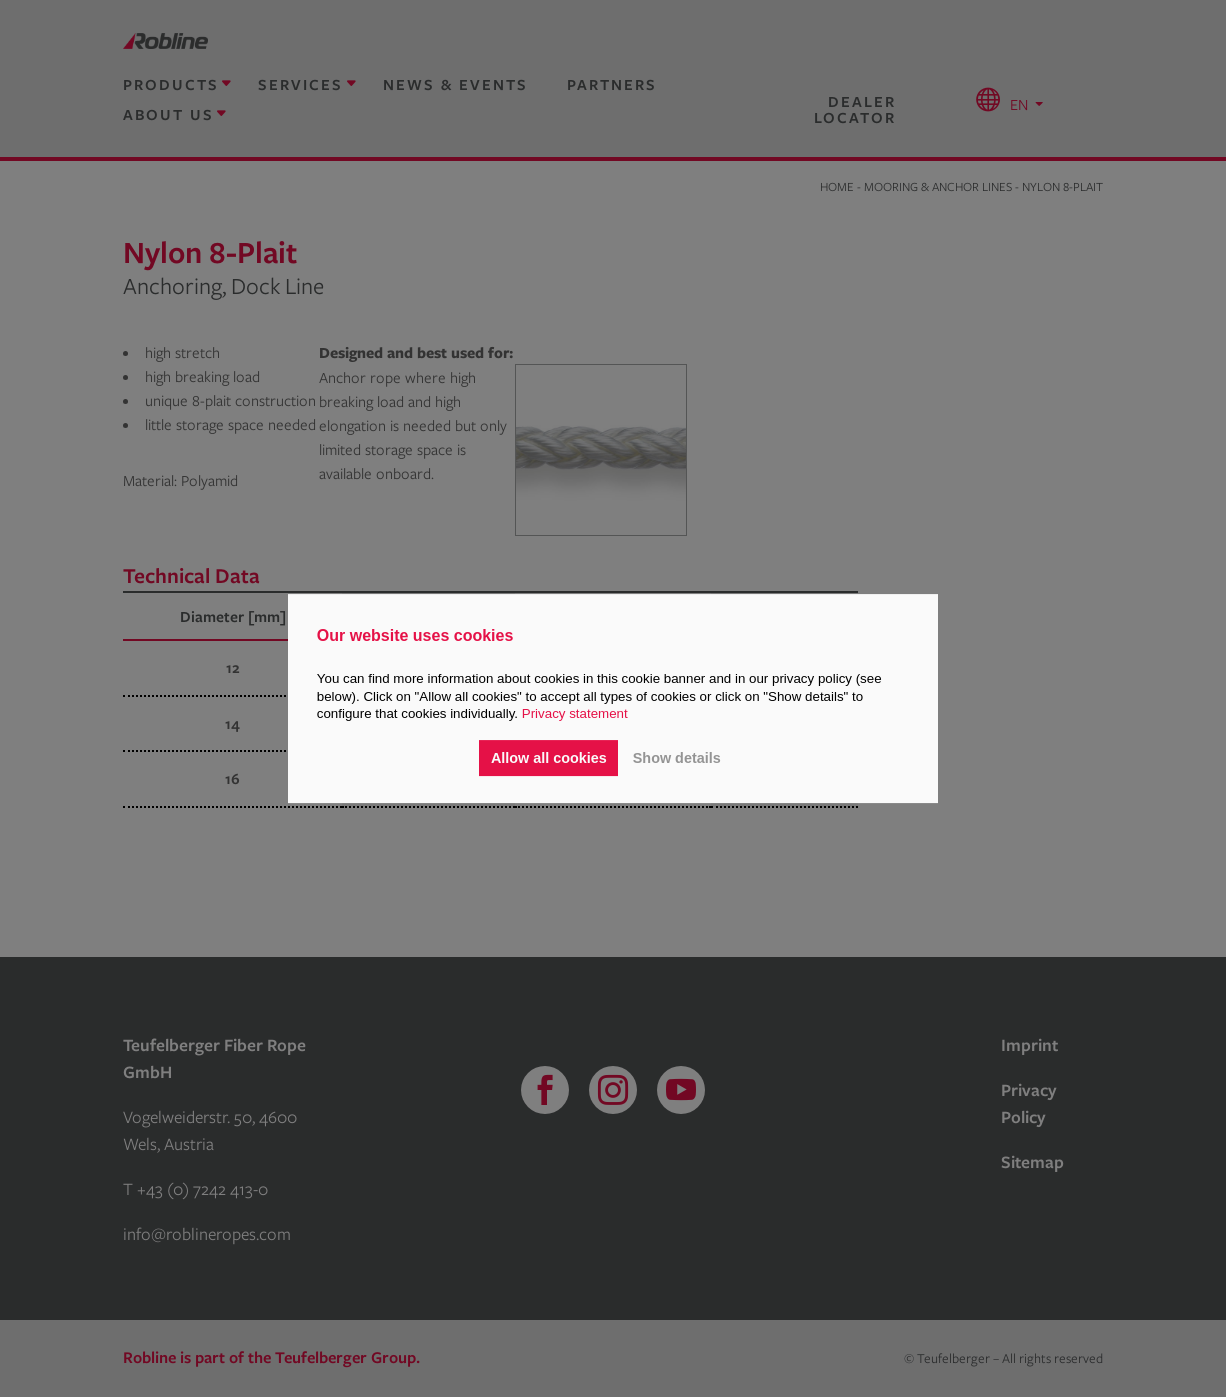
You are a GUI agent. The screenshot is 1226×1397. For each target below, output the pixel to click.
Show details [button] (677, 758)
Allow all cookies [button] (549, 758)
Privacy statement (575, 713)
